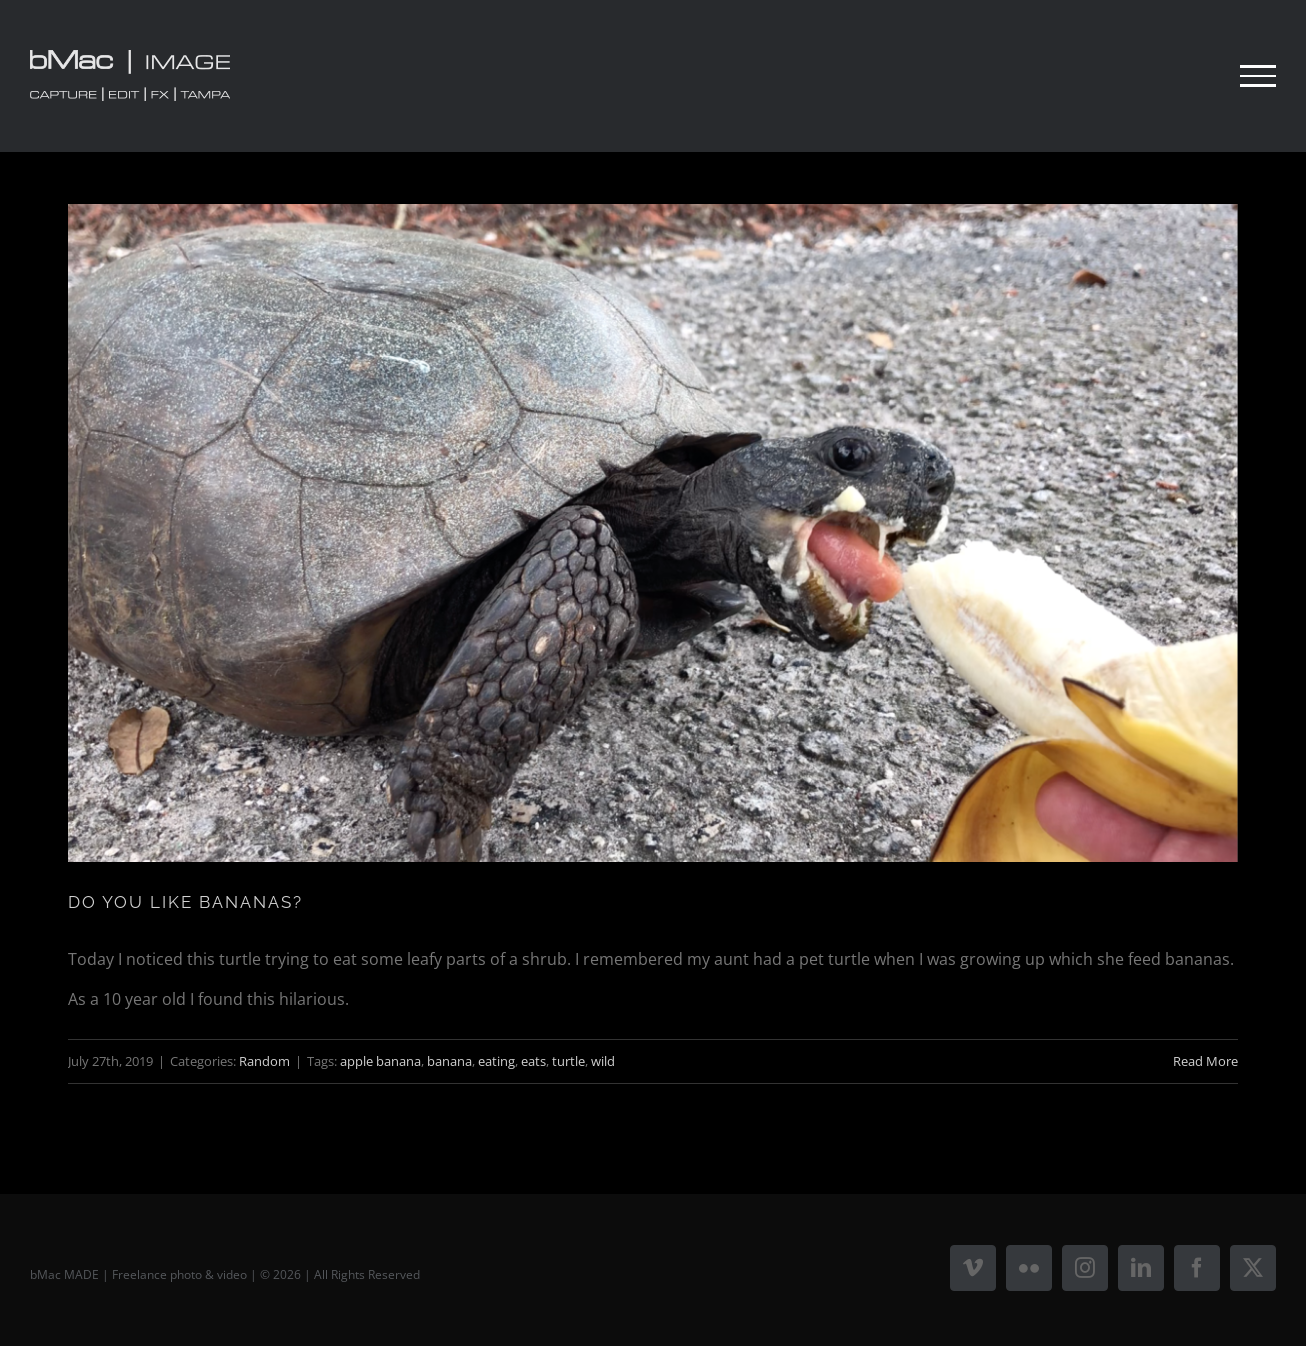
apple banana (380, 1061)
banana (449, 1061)
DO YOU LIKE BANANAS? (185, 902)
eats (533, 1061)
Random (264, 1061)
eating (496, 1061)
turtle (568, 1061)
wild (603, 1061)
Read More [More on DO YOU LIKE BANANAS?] (1205, 1061)
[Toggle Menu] (1258, 76)
